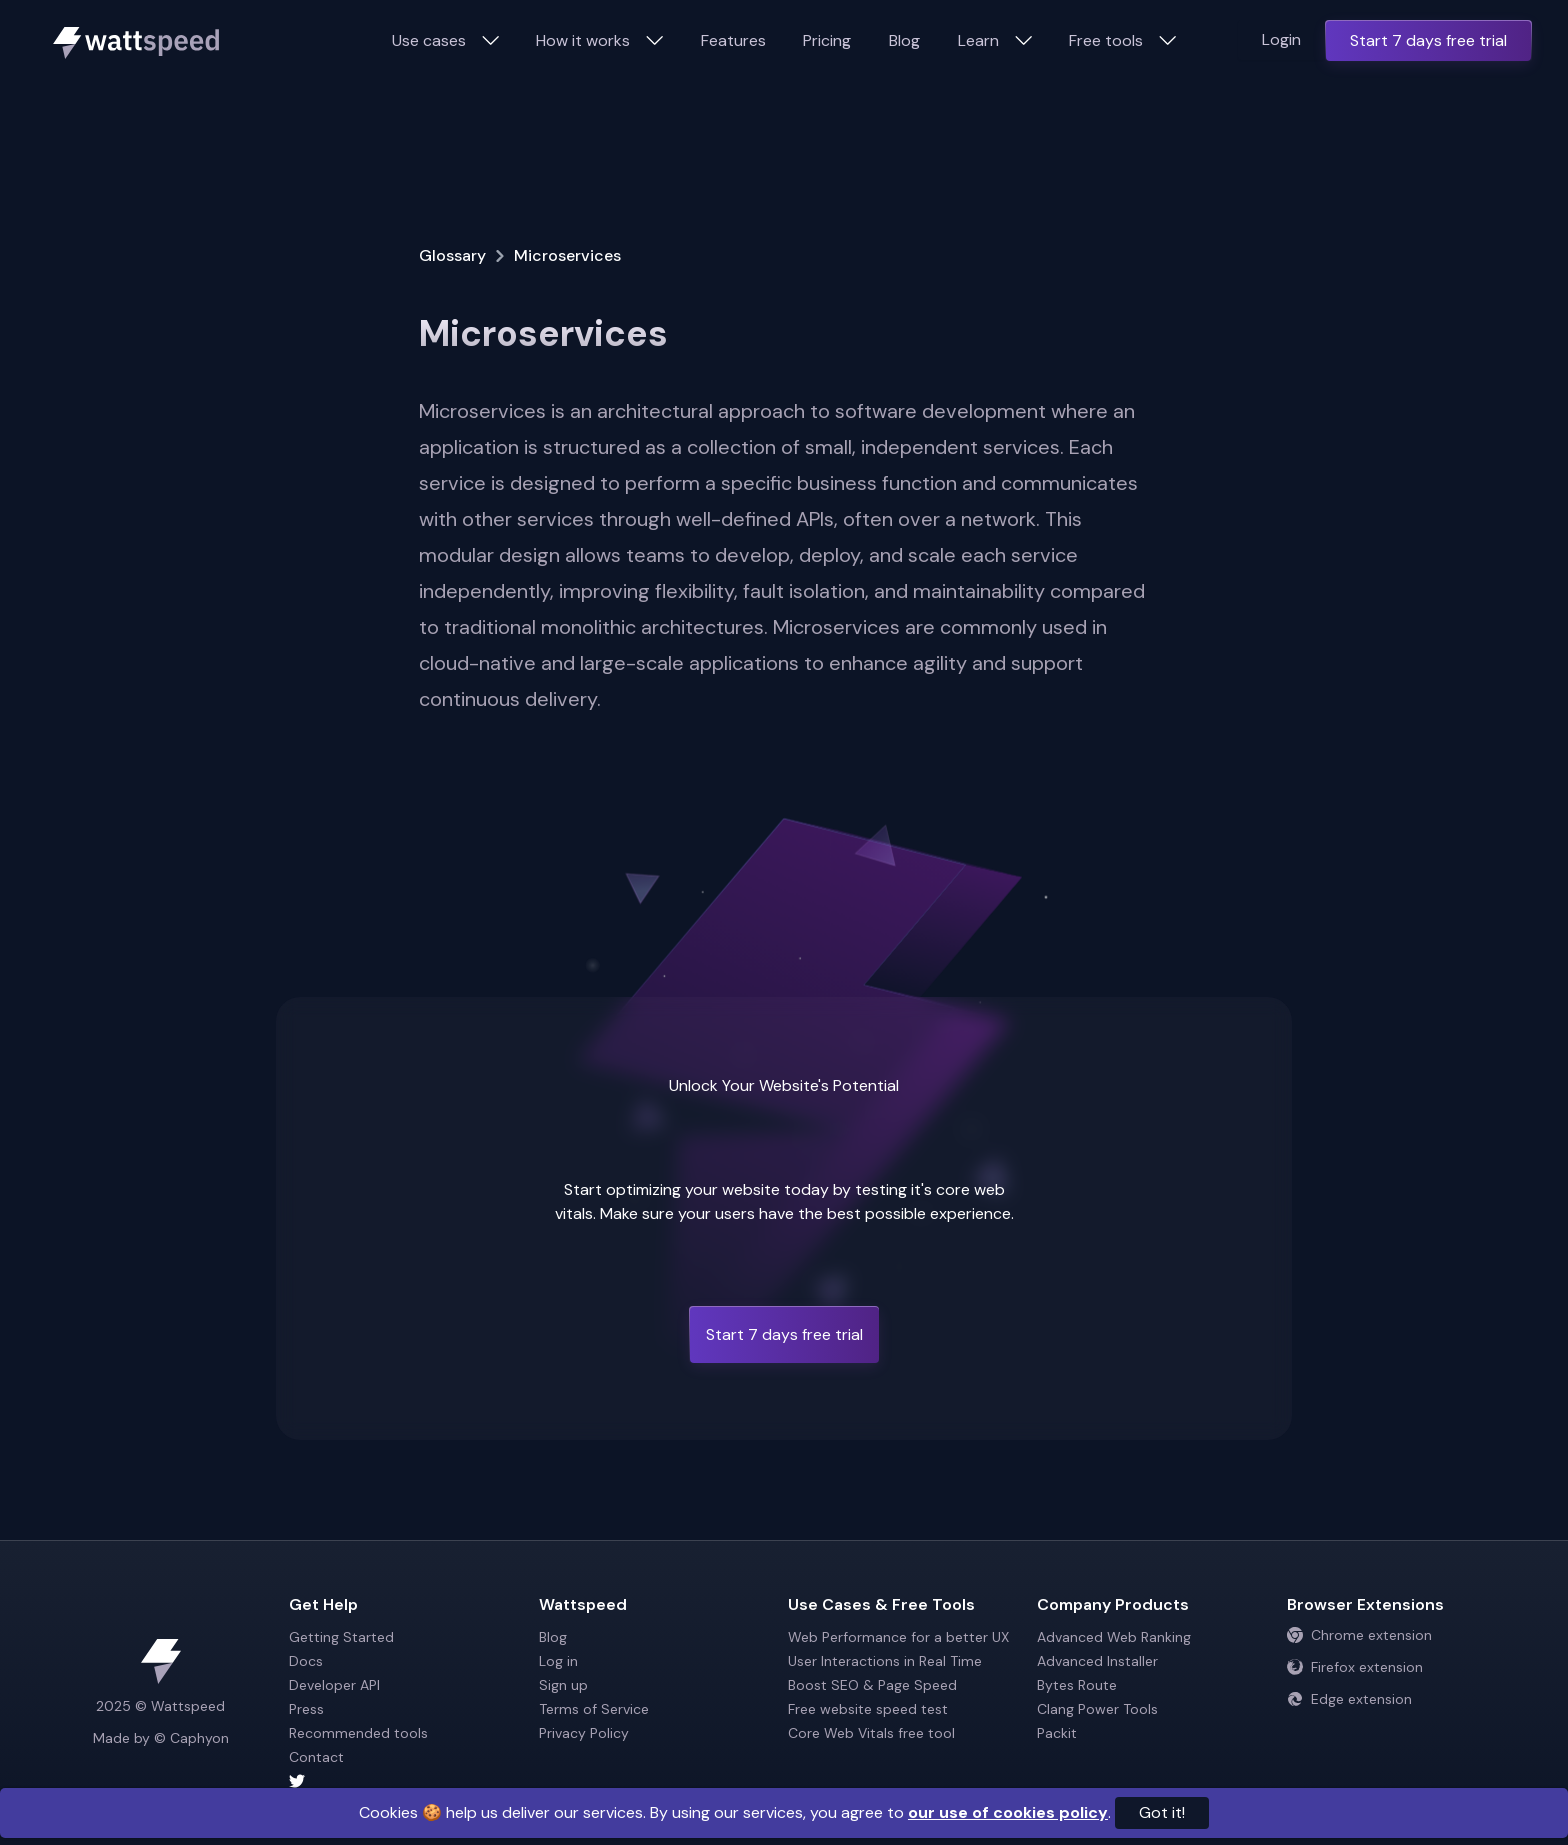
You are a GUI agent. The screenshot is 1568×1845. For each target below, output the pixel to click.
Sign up (563, 1685)
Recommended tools (358, 1733)
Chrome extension (1359, 1635)
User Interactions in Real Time (885, 1661)
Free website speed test (868, 1709)
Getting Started (341, 1637)
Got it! (1162, 1812)
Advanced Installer (1097, 1661)
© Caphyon (191, 1738)
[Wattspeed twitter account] (409, 1781)
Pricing (827, 40)
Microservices (567, 255)
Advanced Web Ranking (1114, 1637)
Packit (1057, 1733)
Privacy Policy (584, 1733)
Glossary (452, 255)
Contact (316, 1757)
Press (306, 1709)
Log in (558, 1661)
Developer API (334, 1685)
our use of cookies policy (1008, 1812)
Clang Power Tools (1097, 1709)
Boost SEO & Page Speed (872, 1685)
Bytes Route (1077, 1685)
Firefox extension (1355, 1667)
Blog (904, 40)
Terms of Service (594, 1709)
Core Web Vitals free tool (871, 1733)
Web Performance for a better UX (898, 1637)
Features (733, 40)
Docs (306, 1661)
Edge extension (1349, 1699)
